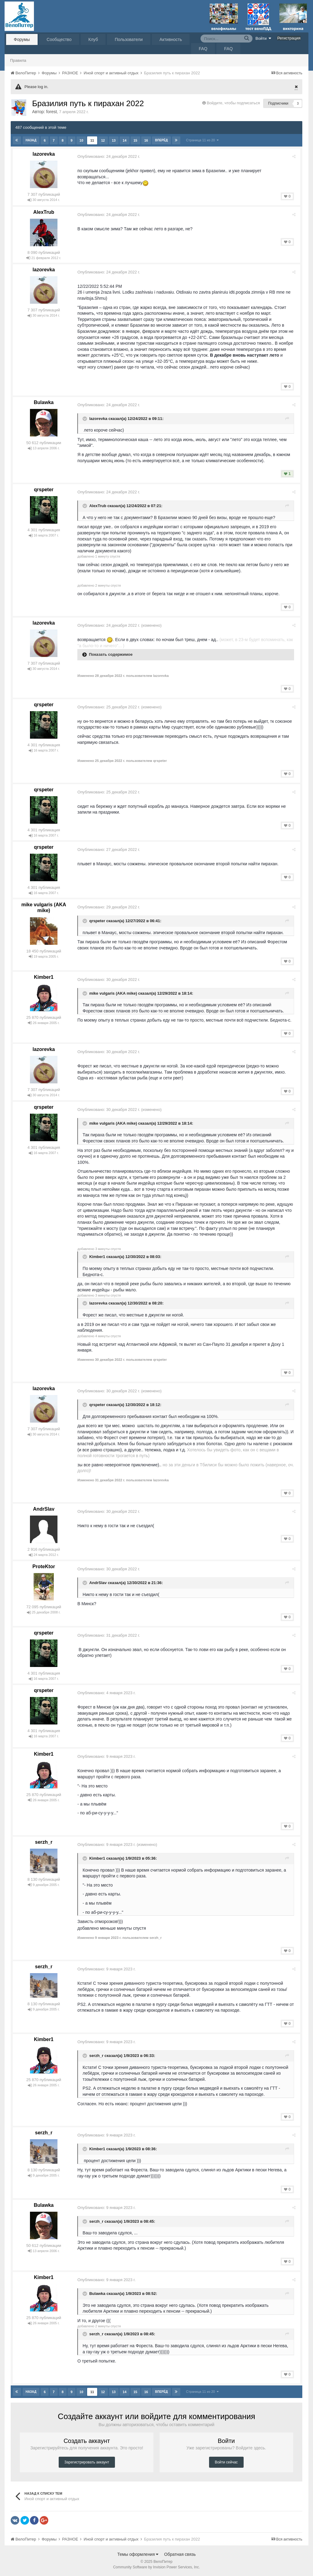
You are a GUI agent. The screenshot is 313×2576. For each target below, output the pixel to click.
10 (81, 140)
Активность (171, 39)
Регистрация (288, 38)
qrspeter (43, 489)
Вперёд (161, 140)
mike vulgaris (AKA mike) (114, 993)
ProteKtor (43, 1566)
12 (103, 140)
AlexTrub (43, 212)
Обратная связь (180, 2554)
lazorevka (44, 154)
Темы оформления (138, 2554)
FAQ (203, 48)
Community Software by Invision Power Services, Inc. (156, 2567)
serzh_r (44, 1842)
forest (51, 111)
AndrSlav (43, 1509)
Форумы (22, 39)
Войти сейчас (226, 2462)
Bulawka (44, 402)
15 (135, 140)
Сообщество (59, 39)
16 (146, 140)
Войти (263, 38)
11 (92, 140)
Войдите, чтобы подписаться (233, 103)
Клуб (93, 39)
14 (124, 140)
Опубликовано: (110, 156)
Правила (18, 60)
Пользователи (128, 39)
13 (113, 140)
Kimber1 (43, 977)
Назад (31, 140)
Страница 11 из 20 (202, 140)
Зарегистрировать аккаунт (86, 2462)
